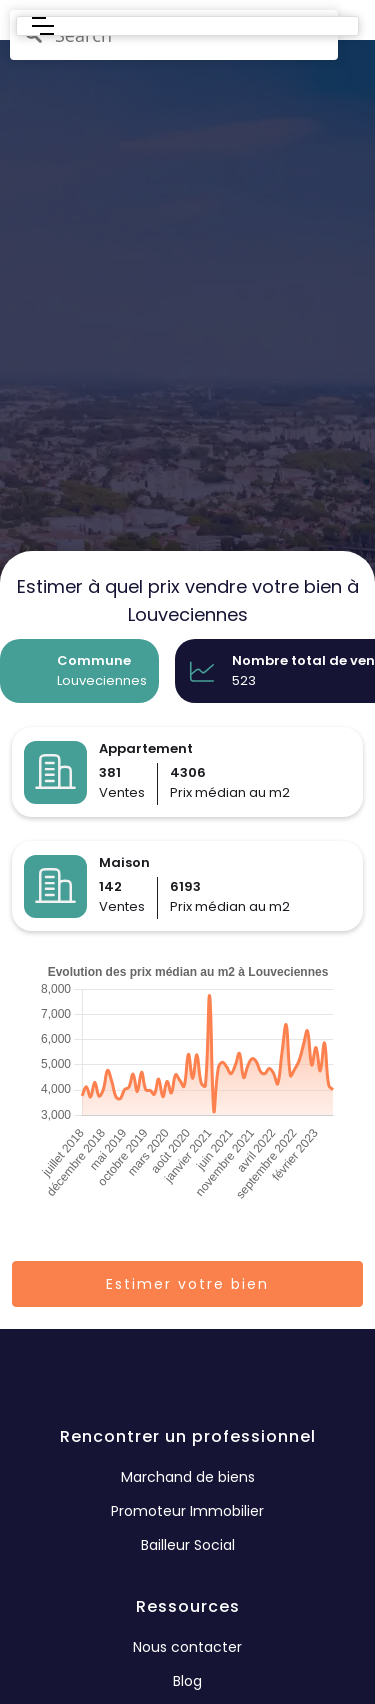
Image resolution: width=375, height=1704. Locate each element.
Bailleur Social (188, 1545)
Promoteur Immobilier (187, 1511)
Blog (187, 1681)
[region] (187, 426)
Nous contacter (187, 1647)
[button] (43, 26)
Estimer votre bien (187, 1284)
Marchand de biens (188, 1477)
